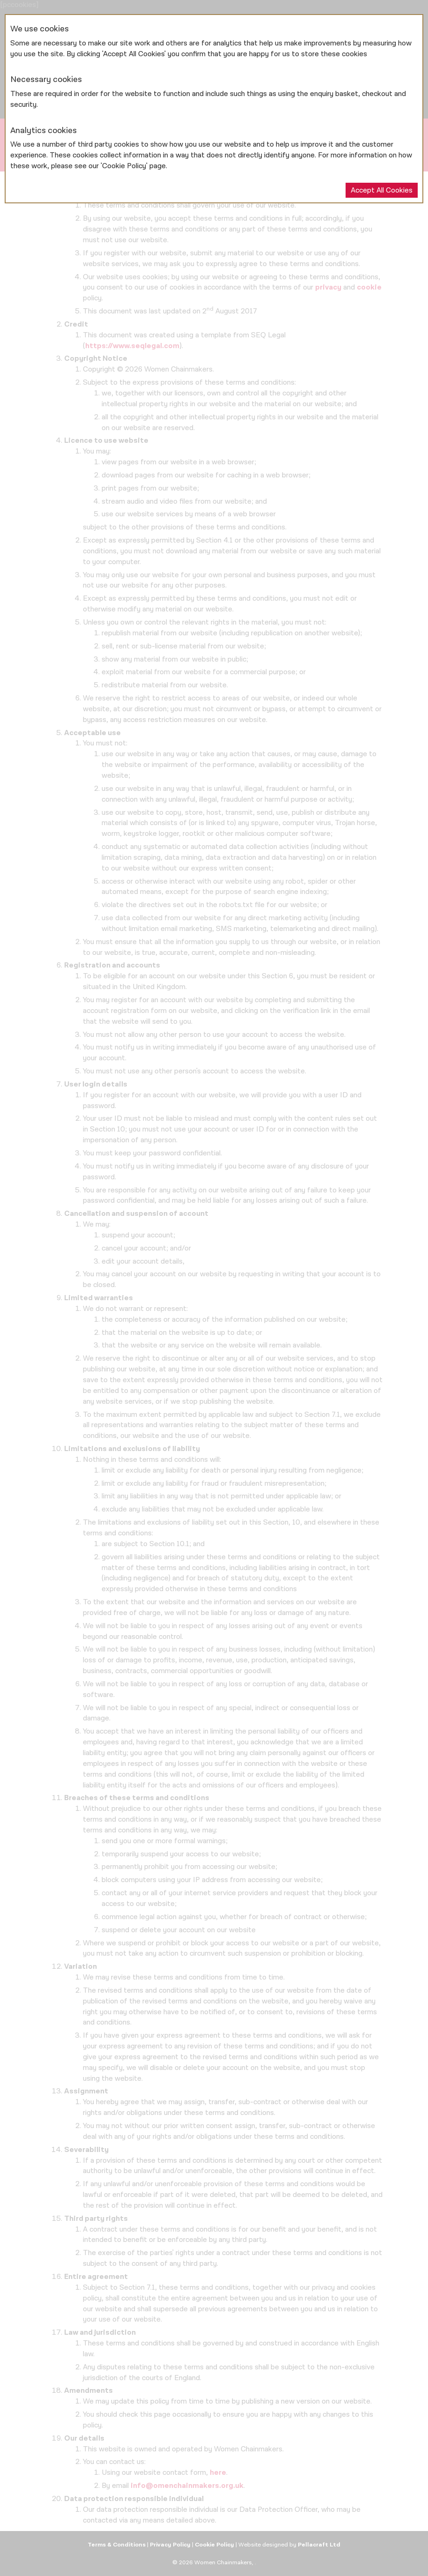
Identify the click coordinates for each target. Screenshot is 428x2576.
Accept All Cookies (382, 190)
